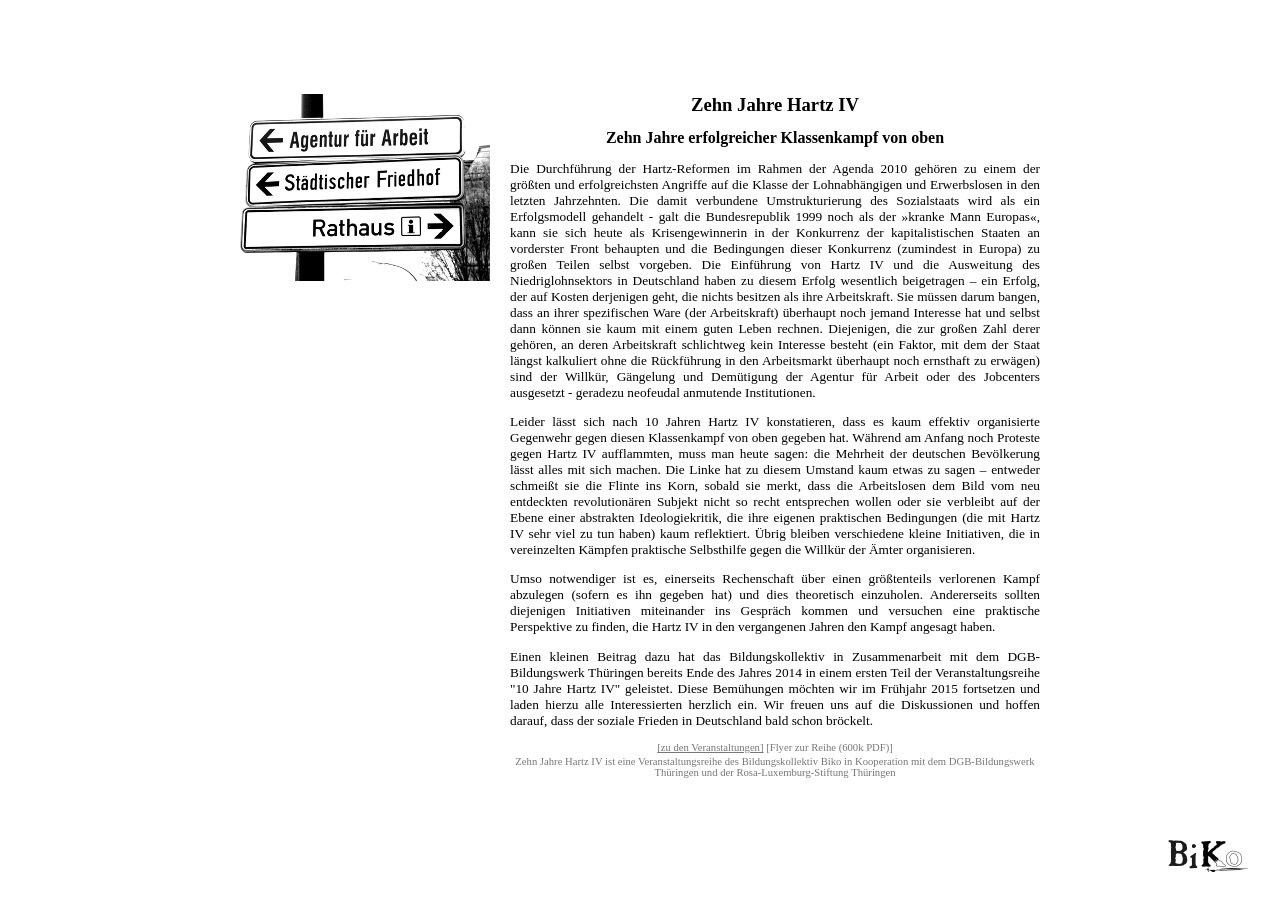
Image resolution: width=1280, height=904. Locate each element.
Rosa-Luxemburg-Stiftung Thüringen (815, 772)
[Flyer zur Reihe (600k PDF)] (829, 747)
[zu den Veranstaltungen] (710, 747)
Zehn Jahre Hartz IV (558, 761)
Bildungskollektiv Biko (792, 761)
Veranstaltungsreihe (680, 761)
